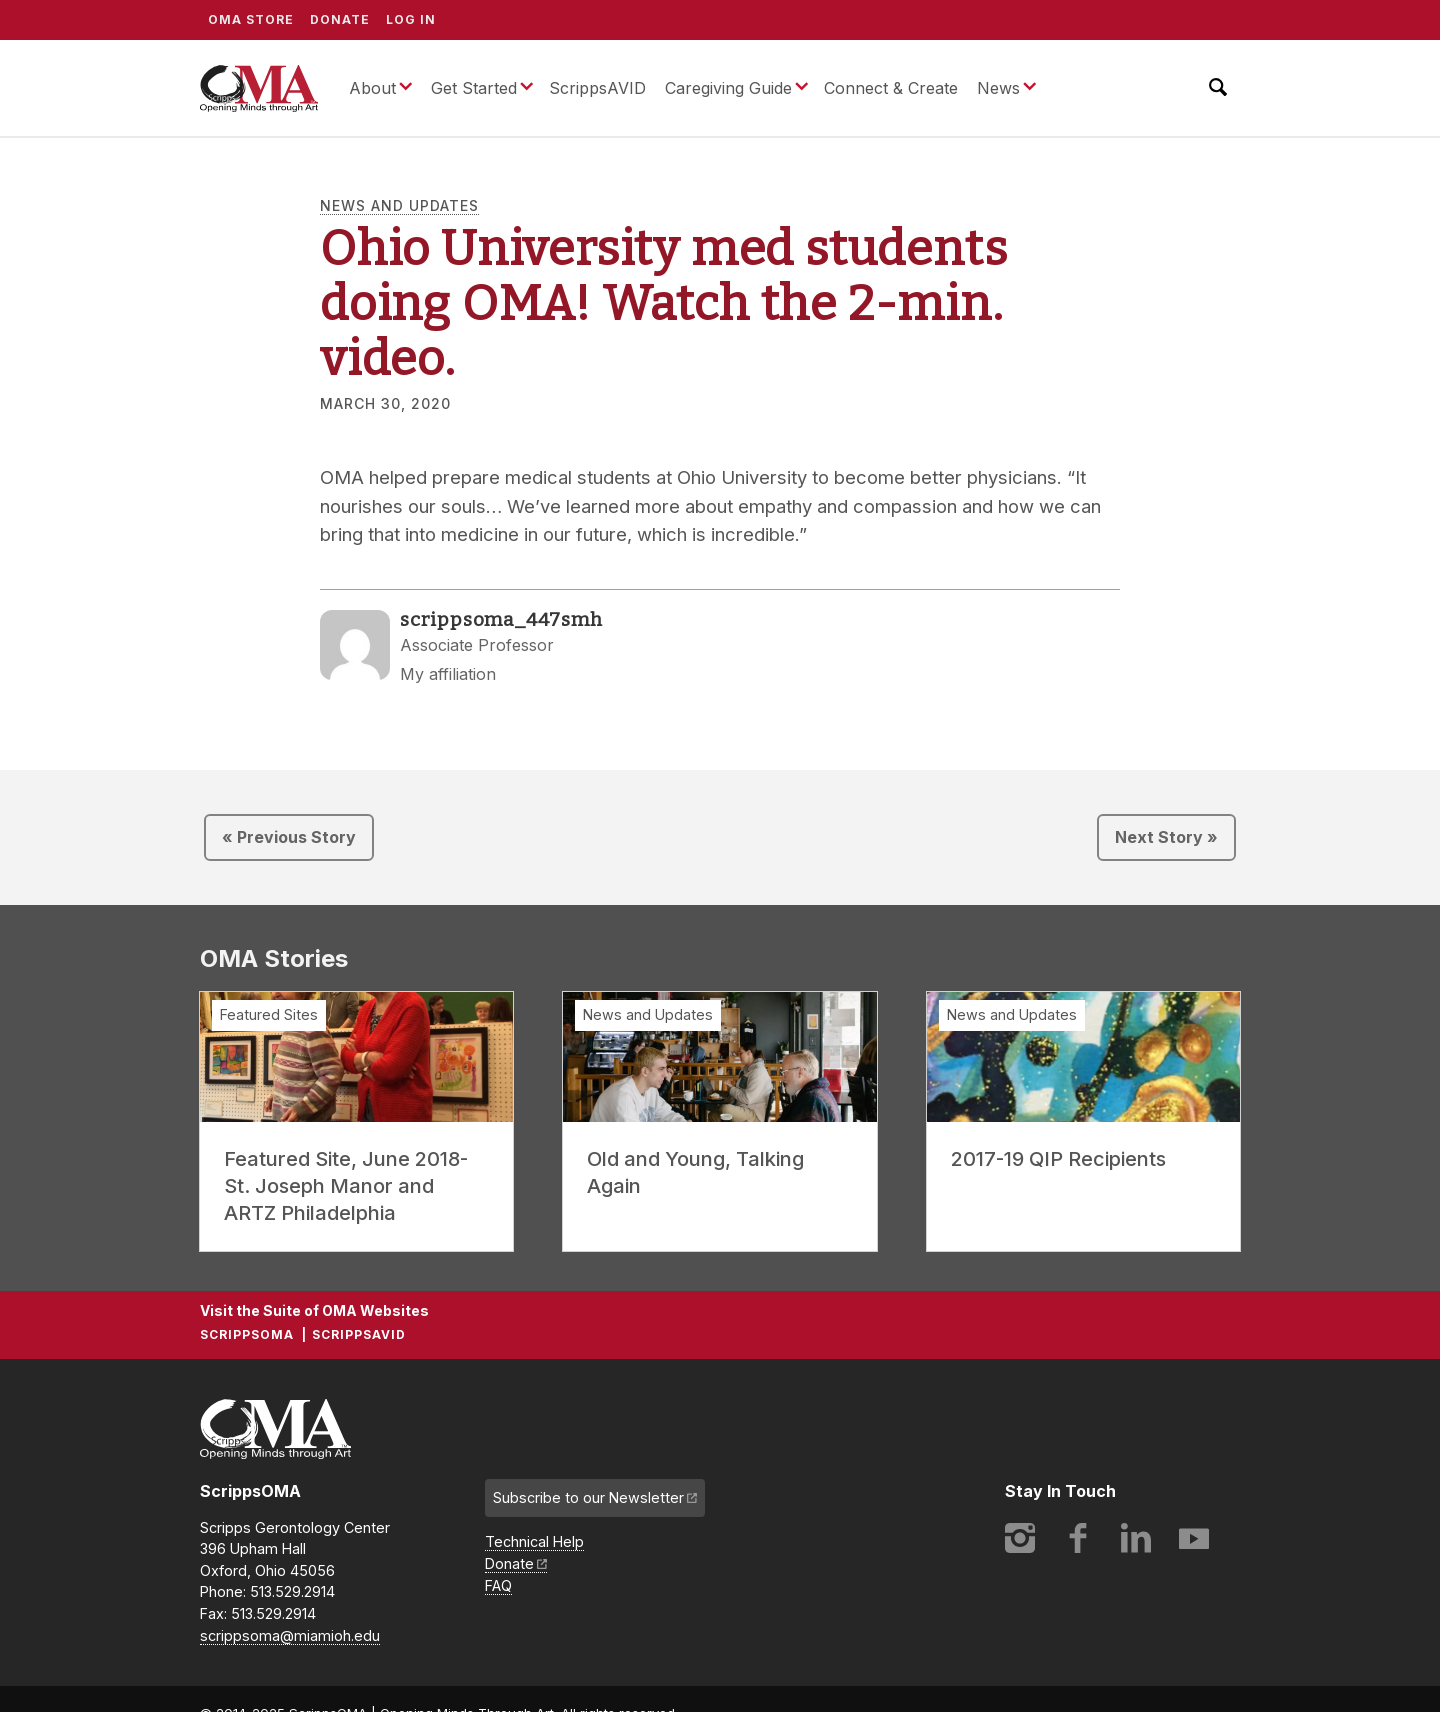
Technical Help (534, 1541)
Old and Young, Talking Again (695, 1172)
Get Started (474, 88)
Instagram (1020, 1538)
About (372, 88)
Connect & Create (891, 88)
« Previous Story (289, 837)
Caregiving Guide (728, 88)
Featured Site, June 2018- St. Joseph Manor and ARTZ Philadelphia (346, 1186)
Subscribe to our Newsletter (588, 1497)
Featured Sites (269, 1014)
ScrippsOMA (259, 88)
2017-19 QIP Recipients (1058, 1159)
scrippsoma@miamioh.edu (290, 1635)
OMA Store (251, 19)
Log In (411, 19)
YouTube (1194, 1538)
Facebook (1078, 1538)
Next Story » (1166, 837)
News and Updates (399, 205)
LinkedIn (1136, 1538)
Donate (340, 19)
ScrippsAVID (597, 88)
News (998, 88)
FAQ (498, 1585)
